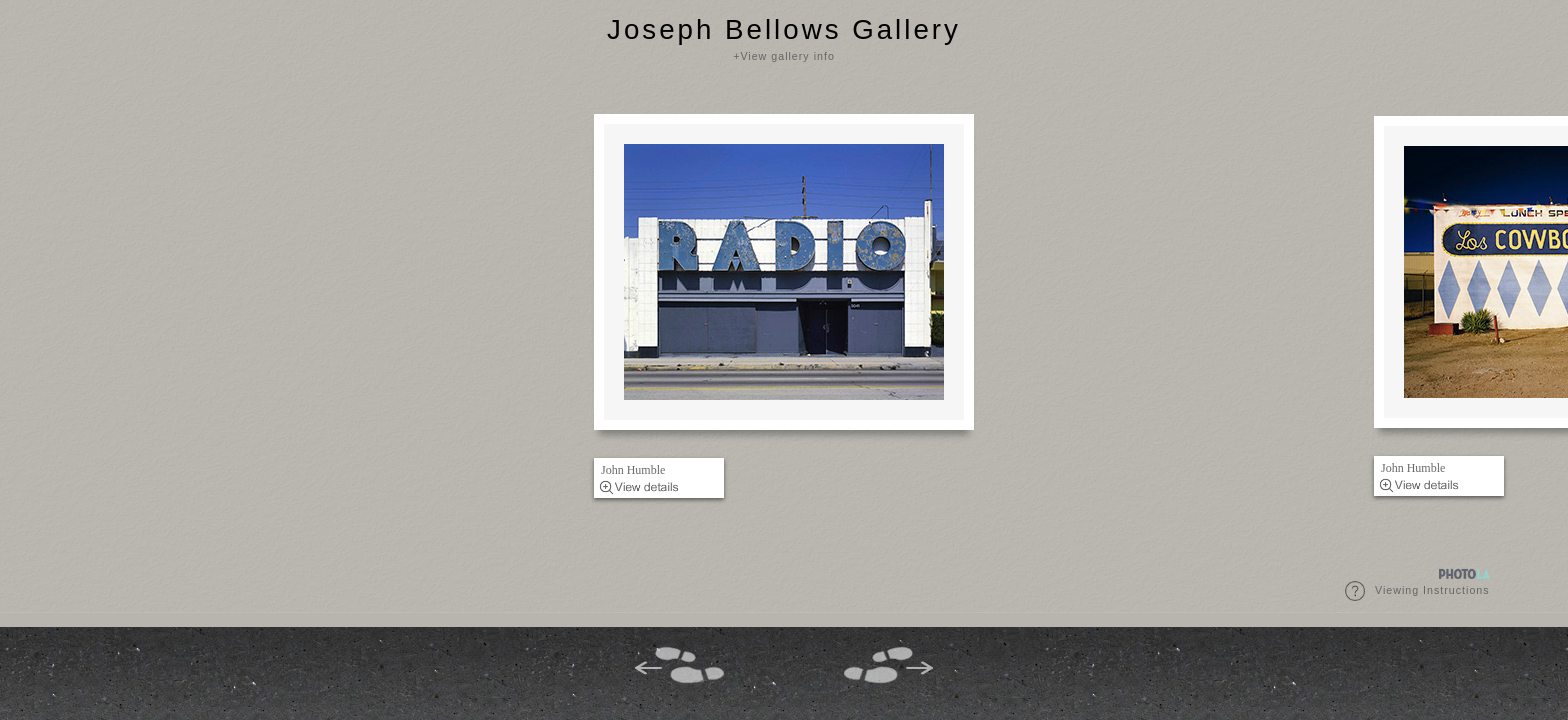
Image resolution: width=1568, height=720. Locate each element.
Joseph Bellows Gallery (784, 29)
